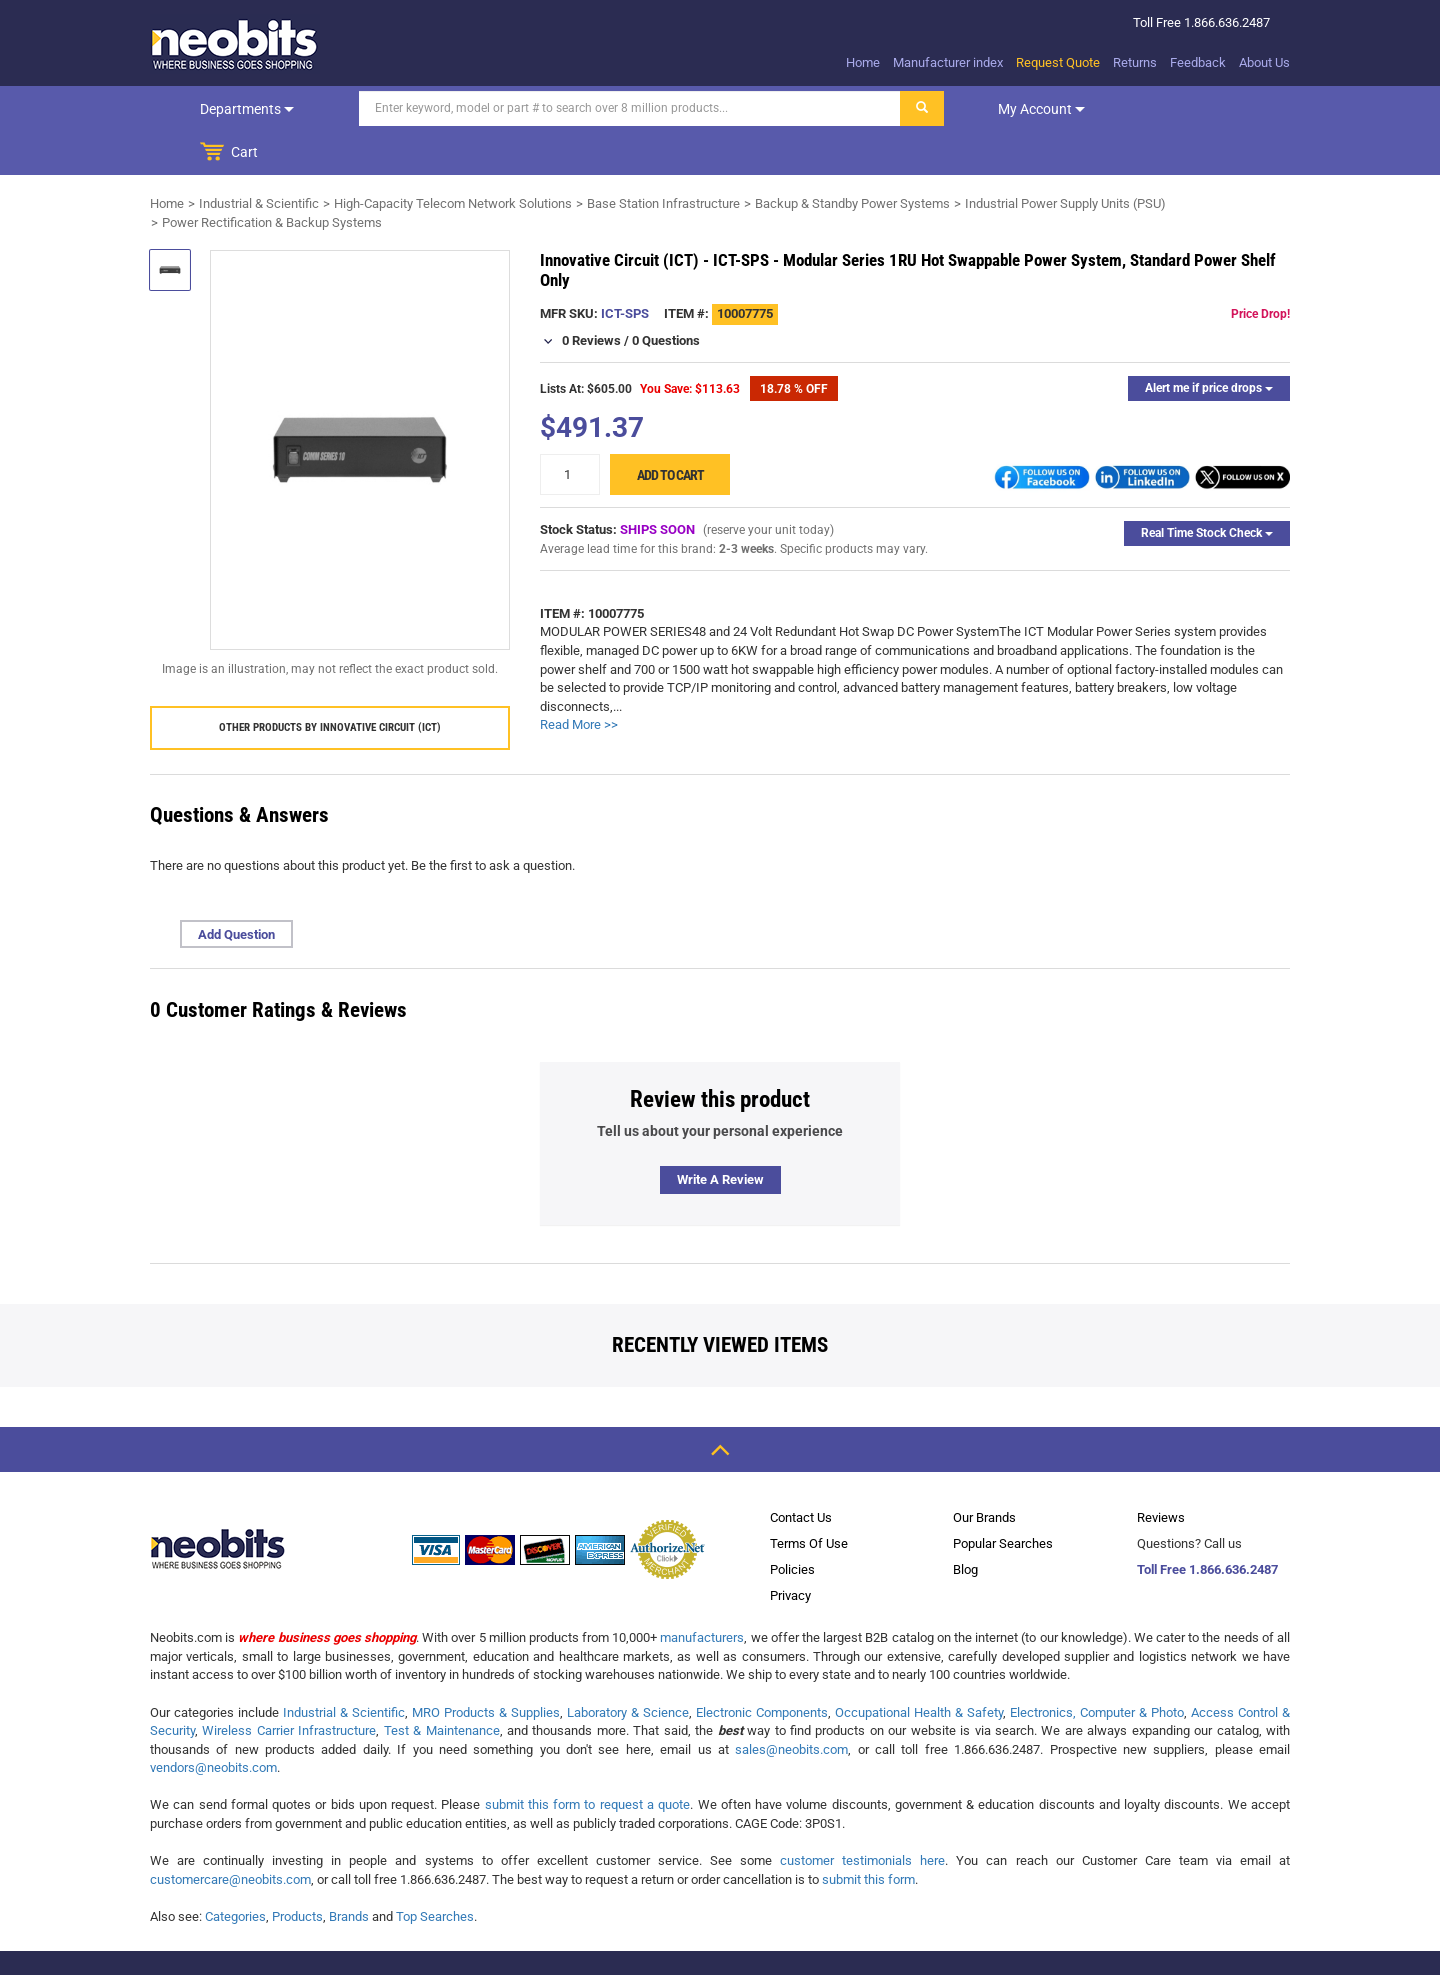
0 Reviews (591, 296)
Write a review (720, 1135)
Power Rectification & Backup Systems (272, 178)
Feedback (1198, 62)
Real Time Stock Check (1207, 489)
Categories (235, 1872)
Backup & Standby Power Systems (852, 159)
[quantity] (570, 430)
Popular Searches (1003, 1499)
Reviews (1161, 1473)
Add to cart (670, 431)
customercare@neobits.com (230, 1835)
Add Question (236, 890)
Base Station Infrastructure (663, 159)
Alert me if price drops (1209, 344)
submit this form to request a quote (588, 1760)
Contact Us (801, 1473)
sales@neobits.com (791, 1705)
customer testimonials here (862, 1816)
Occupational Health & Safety (919, 1668)
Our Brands (984, 1473)
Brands (349, 1872)
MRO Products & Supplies (486, 1668)
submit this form (868, 1835)
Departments (233, 109)
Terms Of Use (809, 1499)
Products (297, 1872)
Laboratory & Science (628, 1668)
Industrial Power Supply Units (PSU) (1065, 159)
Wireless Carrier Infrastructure (289, 1686)
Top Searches (435, 1872)
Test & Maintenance (442, 1686)
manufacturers (702, 1593)
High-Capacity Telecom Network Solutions (453, 159)
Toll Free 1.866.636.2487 (1207, 1525)
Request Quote (1058, 62)
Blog (965, 1525)
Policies (792, 1525)
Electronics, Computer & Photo (1097, 1668)
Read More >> (579, 680)
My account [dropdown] (1012, 109)
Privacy (790, 1551)
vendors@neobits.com (213, 1723)
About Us (1264, 62)
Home (863, 62)
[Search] (601, 108)
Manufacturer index (948, 62)
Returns (1135, 62)
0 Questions (666, 296)
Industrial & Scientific (259, 159)
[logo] (235, 44)
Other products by (330, 683)
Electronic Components (762, 1668)
